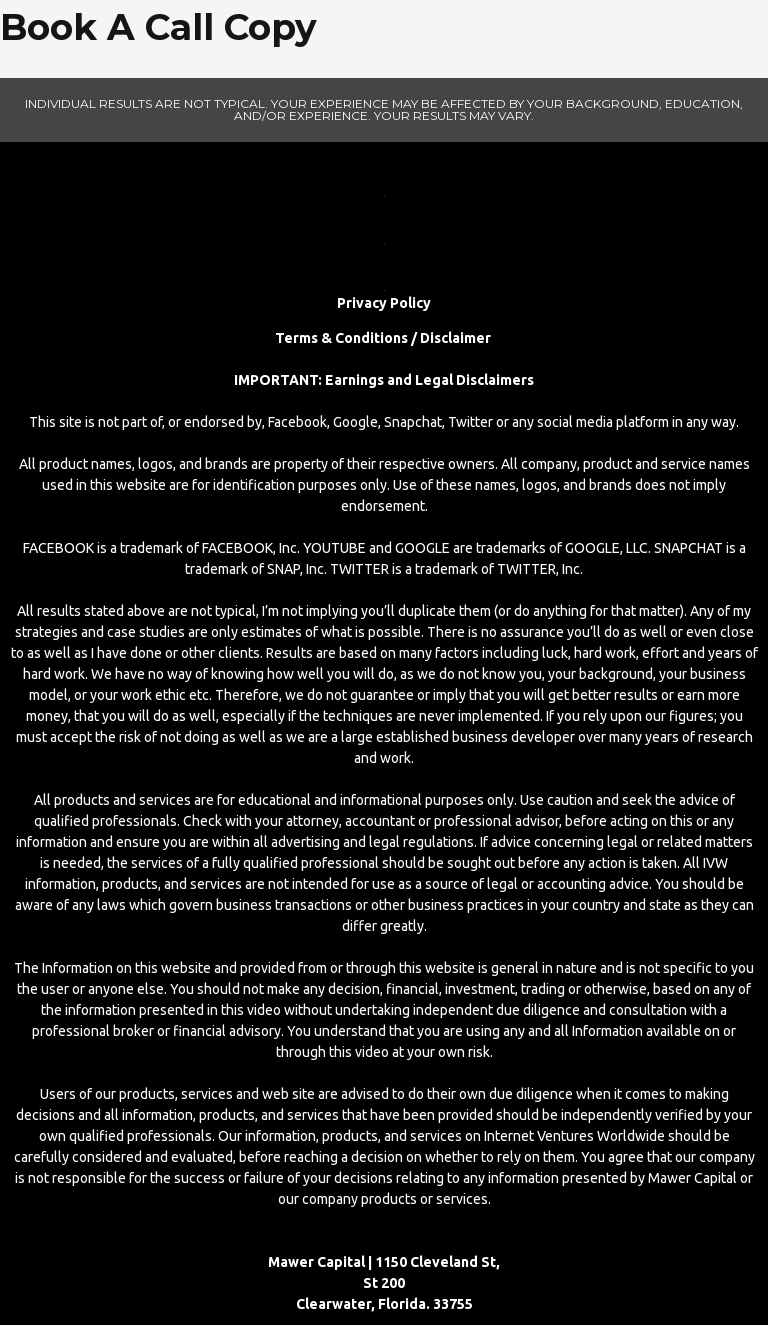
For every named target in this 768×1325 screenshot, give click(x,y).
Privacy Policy (384, 303)
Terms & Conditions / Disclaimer (384, 338)
